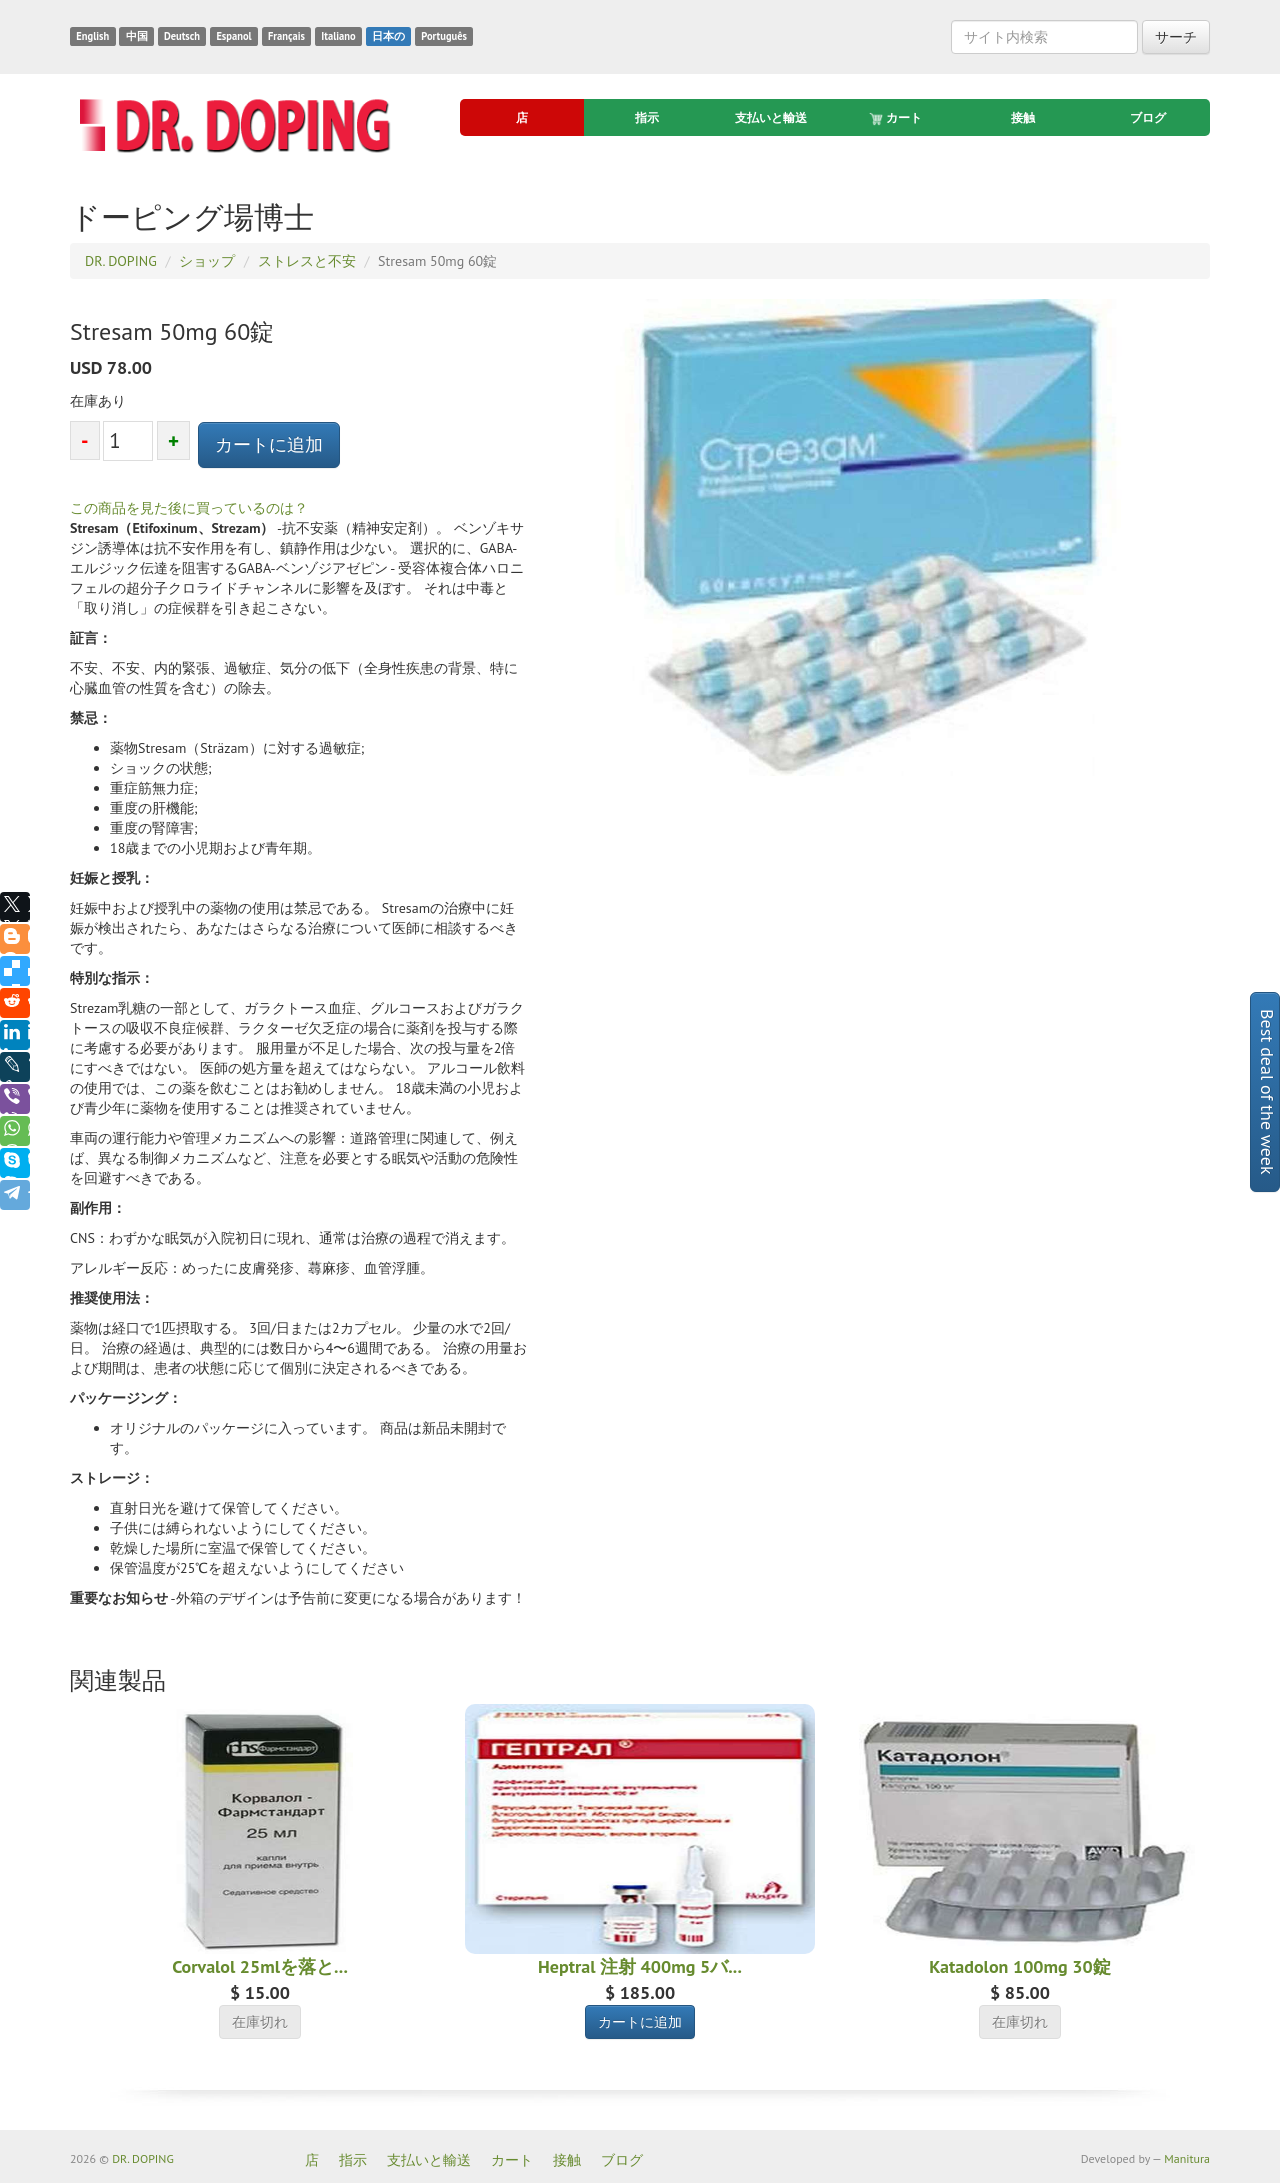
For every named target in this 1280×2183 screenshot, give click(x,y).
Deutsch (182, 36)
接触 (1023, 117)
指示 (647, 117)
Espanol (233, 36)
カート (897, 118)
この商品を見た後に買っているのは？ (189, 508)
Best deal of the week (1267, 1092)
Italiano (338, 36)
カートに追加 (269, 444)
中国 (137, 36)
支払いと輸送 (771, 117)
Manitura (1187, 2158)
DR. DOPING (143, 2158)
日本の (388, 36)
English (92, 36)
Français (286, 36)
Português (444, 36)
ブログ (1148, 117)
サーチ (1176, 37)
